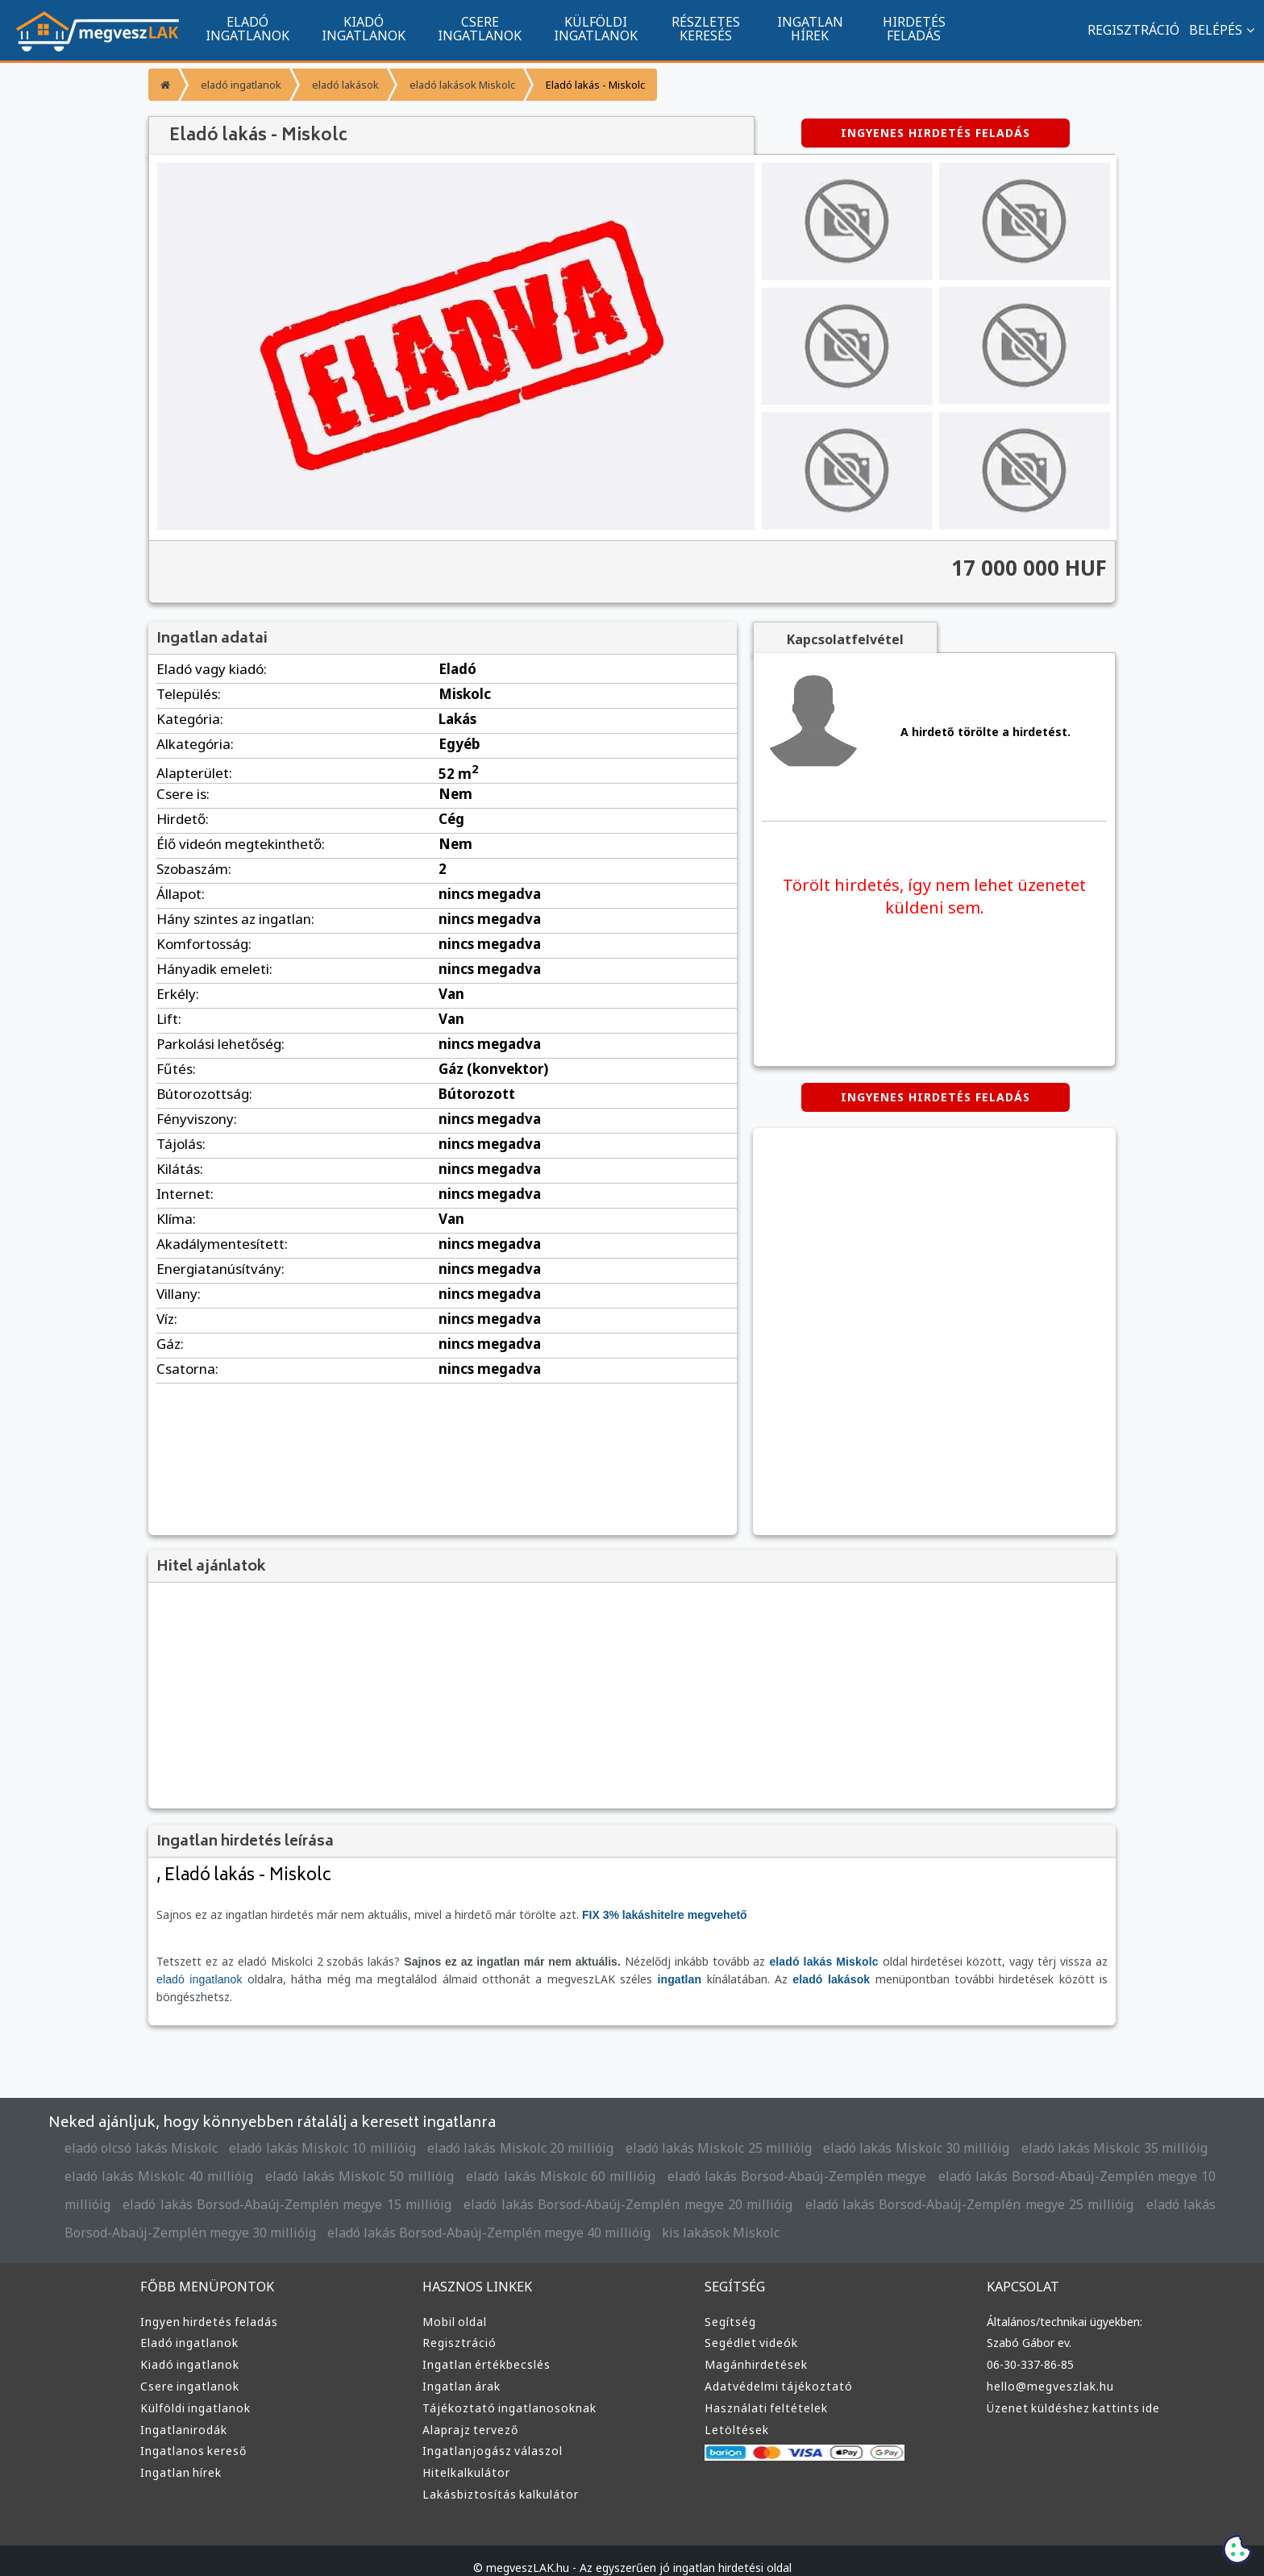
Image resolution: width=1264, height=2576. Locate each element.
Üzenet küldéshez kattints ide (1069, 2390)
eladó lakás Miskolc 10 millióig (309, 2130)
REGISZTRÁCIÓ (1125, 29)
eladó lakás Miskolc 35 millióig (1051, 2130)
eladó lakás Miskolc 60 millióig (462, 2159)
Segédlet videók (750, 2325)
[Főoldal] (163, 85)
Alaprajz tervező (468, 2412)
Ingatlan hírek (179, 2455)
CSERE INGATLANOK (480, 28)
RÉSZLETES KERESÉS (705, 28)
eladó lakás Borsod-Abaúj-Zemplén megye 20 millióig (467, 2187)
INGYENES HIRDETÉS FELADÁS (935, 133)
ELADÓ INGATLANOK (247, 28)
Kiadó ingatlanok (187, 2347)
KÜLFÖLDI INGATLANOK (596, 28)
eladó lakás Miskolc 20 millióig (494, 2130)
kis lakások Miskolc (487, 2215)
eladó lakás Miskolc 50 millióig (272, 2159)
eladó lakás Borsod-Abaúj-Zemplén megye (689, 2159)
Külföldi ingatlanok (193, 2390)
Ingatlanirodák (181, 2412)
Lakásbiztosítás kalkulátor (496, 2476)
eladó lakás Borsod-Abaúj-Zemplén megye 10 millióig (981, 2159)
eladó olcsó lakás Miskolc (137, 2130)
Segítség (730, 2304)
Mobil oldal (453, 2304)
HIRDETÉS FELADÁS (913, 28)
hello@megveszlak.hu (1049, 2368)
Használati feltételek (763, 2390)
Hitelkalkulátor (463, 2455)
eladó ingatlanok (239, 84)
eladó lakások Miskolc (453, 84)
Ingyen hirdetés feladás (206, 2304)
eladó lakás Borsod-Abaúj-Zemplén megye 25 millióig (786, 2187)
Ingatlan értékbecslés (483, 2347)
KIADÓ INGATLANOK (363, 28)
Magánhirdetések (754, 2347)
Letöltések (734, 2412)
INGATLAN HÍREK (810, 28)
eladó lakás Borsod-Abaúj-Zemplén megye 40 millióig (267, 2215)
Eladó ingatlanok (187, 2325)
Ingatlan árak (459, 2368)
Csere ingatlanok (188, 2368)
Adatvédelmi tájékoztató (773, 2368)
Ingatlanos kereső (191, 2433)
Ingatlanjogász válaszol (489, 2433)
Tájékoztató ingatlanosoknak (503, 2390)
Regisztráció (458, 2325)
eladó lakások (340, 84)
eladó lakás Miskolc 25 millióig (680, 2130)
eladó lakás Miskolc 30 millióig (866, 2130)
